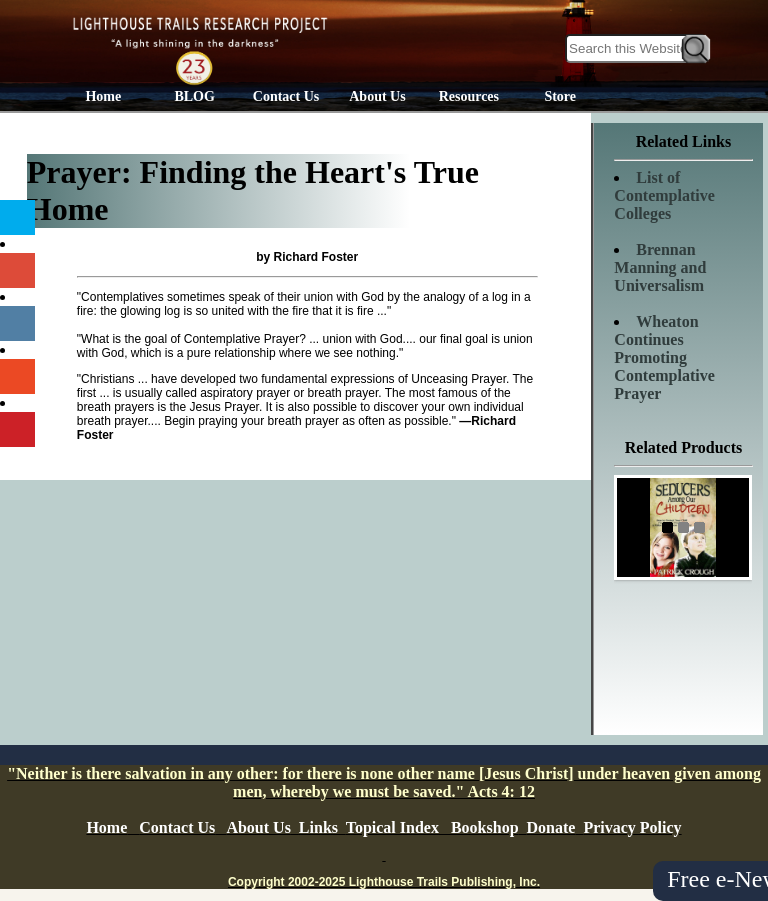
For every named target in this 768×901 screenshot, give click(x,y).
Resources (469, 96)
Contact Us (286, 96)
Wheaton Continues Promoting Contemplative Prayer (664, 357)
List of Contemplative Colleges (664, 195)
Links (318, 827)
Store (560, 96)
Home (103, 96)
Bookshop (485, 827)
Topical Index (392, 827)
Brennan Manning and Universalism (660, 267)
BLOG (194, 96)
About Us (377, 96)
